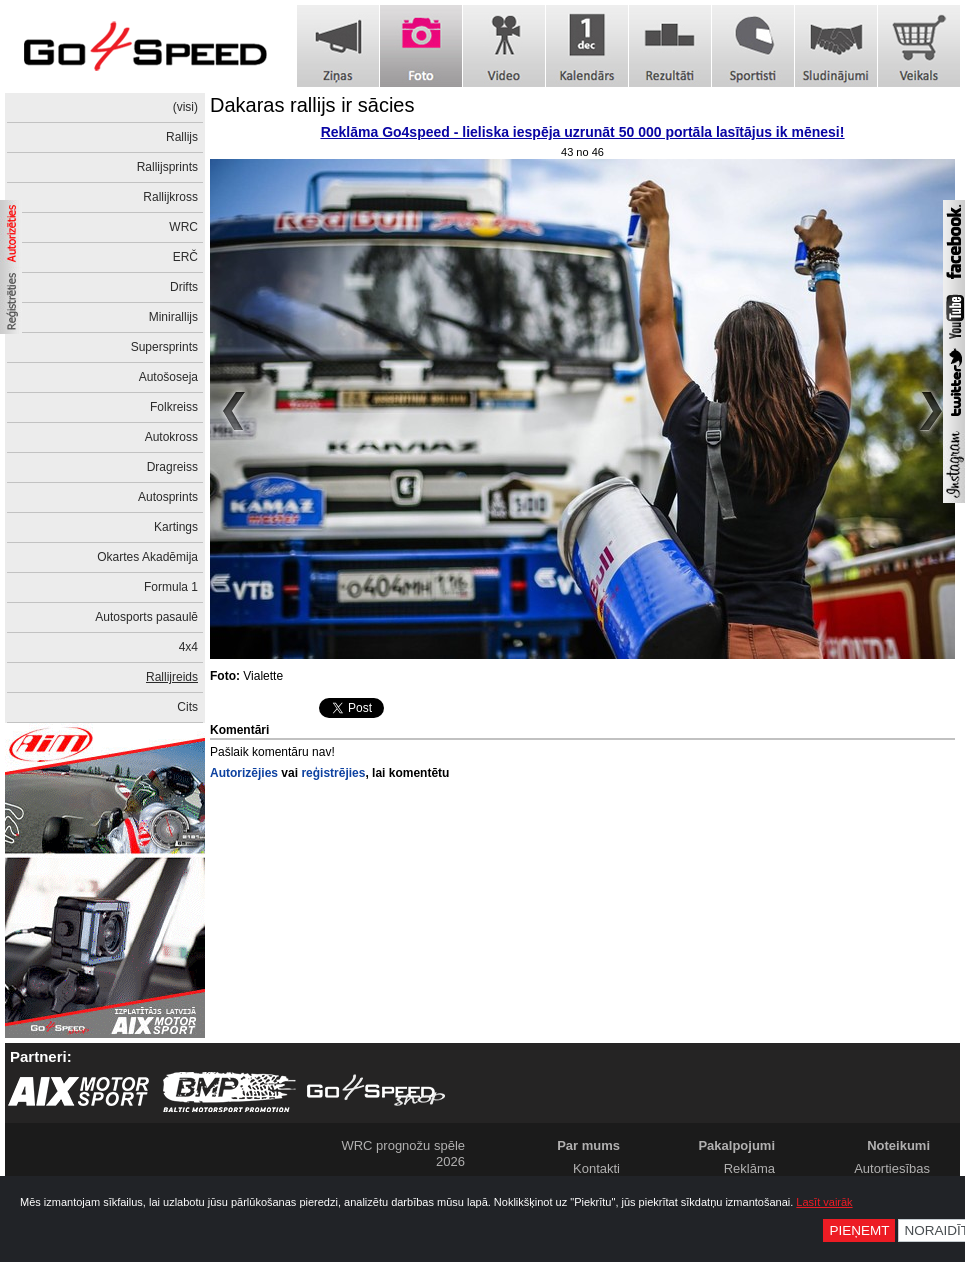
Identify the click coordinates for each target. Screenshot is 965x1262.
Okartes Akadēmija (147, 557)
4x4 (188, 647)
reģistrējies (333, 773)
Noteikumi (898, 1145)
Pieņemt (859, 1230)
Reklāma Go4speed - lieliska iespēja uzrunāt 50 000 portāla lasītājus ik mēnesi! (583, 132)
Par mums (588, 1145)
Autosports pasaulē (146, 617)
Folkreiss (174, 407)
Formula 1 (171, 587)
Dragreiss (172, 467)
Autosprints (168, 497)
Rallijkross (170, 197)
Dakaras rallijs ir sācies (312, 105)
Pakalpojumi (736, 1145)
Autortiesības (892, 1168)
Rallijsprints (167, 167)
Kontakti (596, 1168)
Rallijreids (172, 677)
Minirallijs (173, 317)
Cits (187, 707)
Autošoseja (168, 377)
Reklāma (749, 1168)
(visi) (185, 107)
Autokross (171, 437)
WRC (183, 227)
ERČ (185, 257)
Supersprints (164, 347)
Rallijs (182, 137)
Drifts (184, 287)
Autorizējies (244, 773)
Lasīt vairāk (824, 1202)
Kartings (176, 527)
